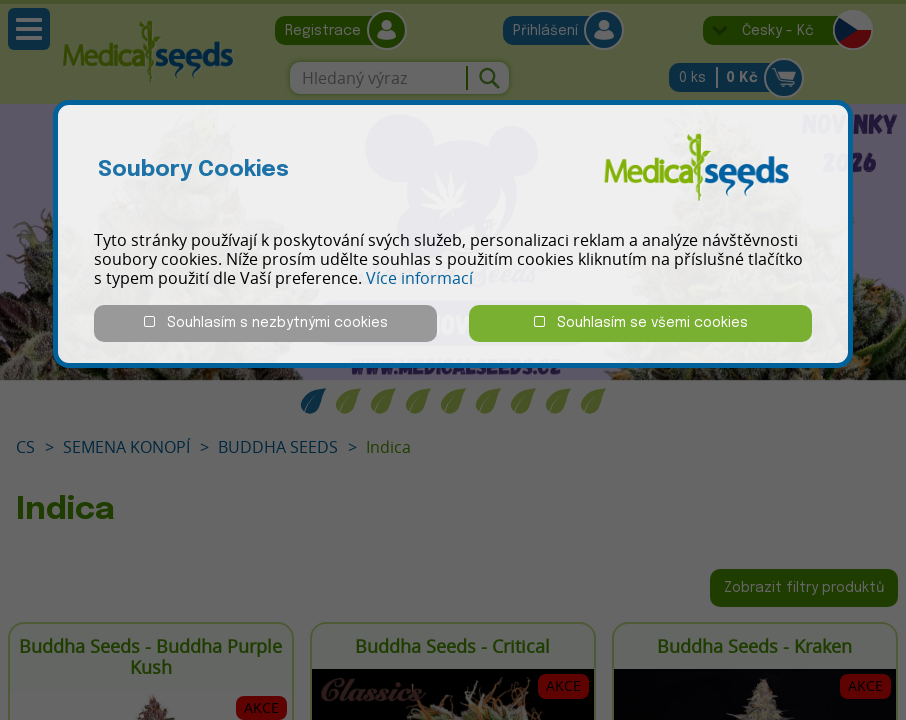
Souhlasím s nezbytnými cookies (266, 322)
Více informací (419, 278)
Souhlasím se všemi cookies (641, 322)
